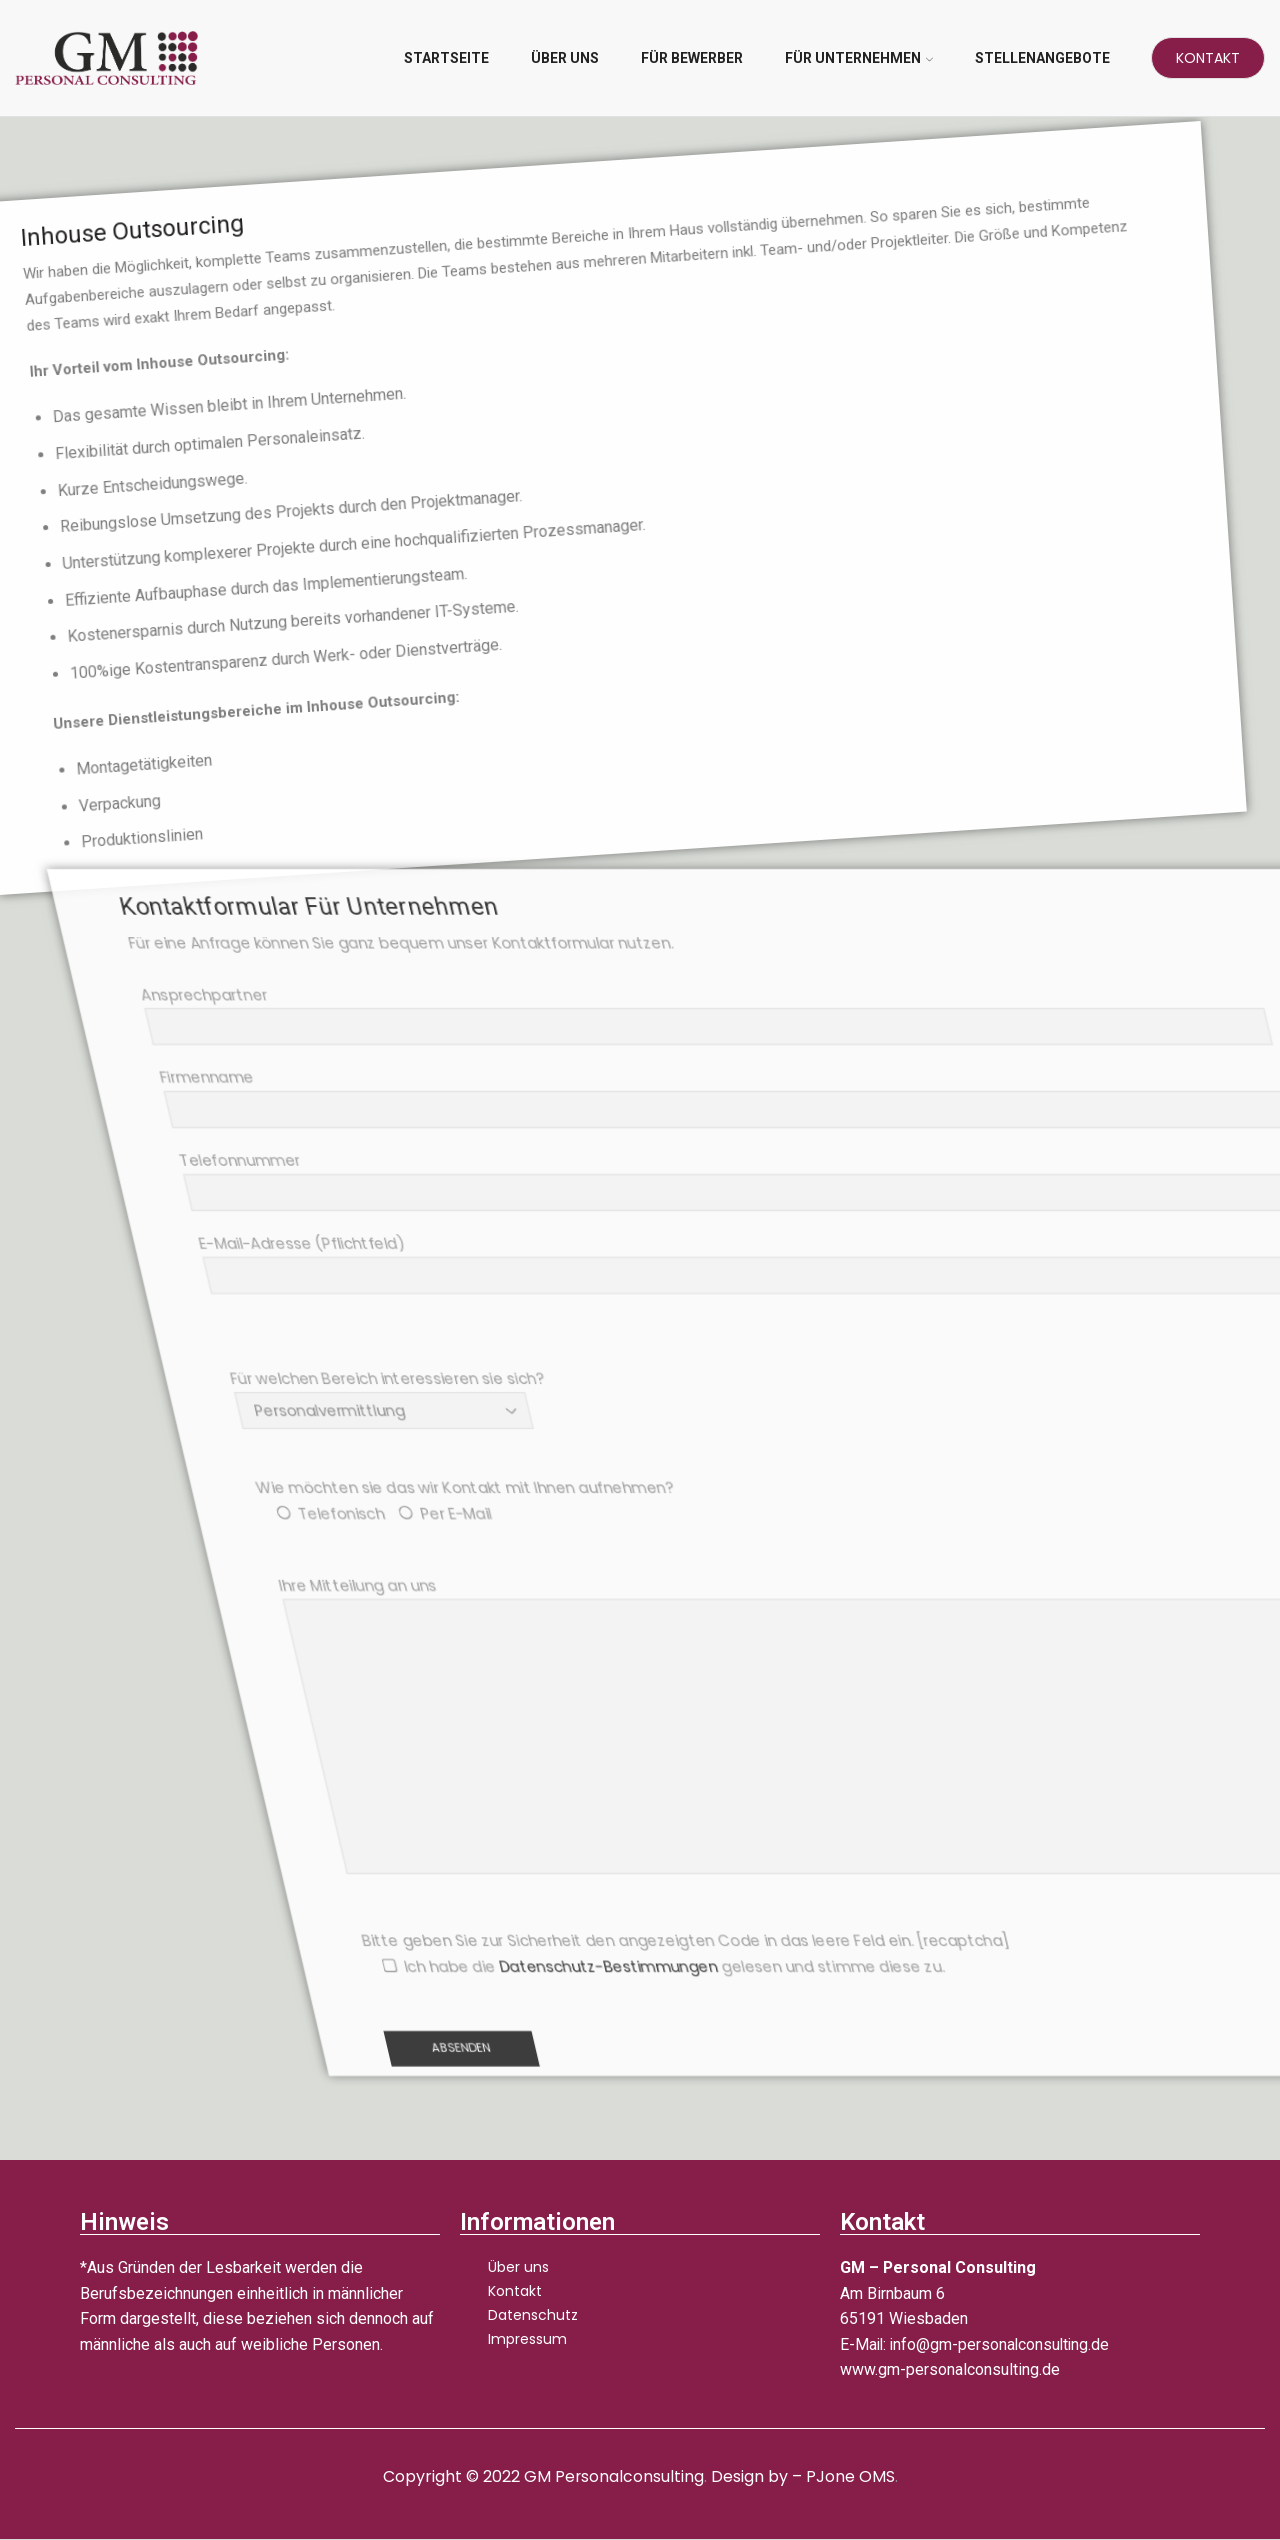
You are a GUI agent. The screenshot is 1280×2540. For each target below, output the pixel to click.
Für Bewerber (692, 58)
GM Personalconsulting (613, 2476)
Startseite (446, 58)
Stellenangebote (1042, 58)
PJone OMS (850, 2476)
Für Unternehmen (859, 58)
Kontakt (1208, 58)
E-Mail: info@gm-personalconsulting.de (977, 2344)
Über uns (565, 58)
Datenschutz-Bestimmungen (836, 1966)
